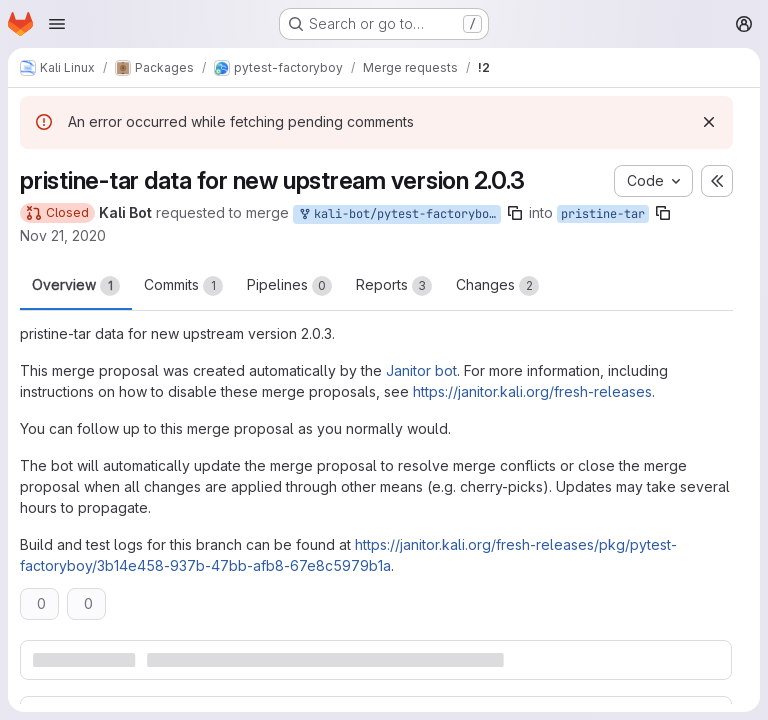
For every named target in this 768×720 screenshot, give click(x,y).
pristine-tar (603, 214)
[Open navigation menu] (57, 24)
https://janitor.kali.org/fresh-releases (532, 391)
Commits (183, 286)
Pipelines (289, 286)
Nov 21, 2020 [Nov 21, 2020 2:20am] (63, 235)
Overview (76, 286)
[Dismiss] (709, 122)
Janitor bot (421, 370)
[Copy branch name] (515, 213)
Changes (497, 286)
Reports (394, 286)
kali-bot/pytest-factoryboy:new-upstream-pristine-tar (399, 214)
